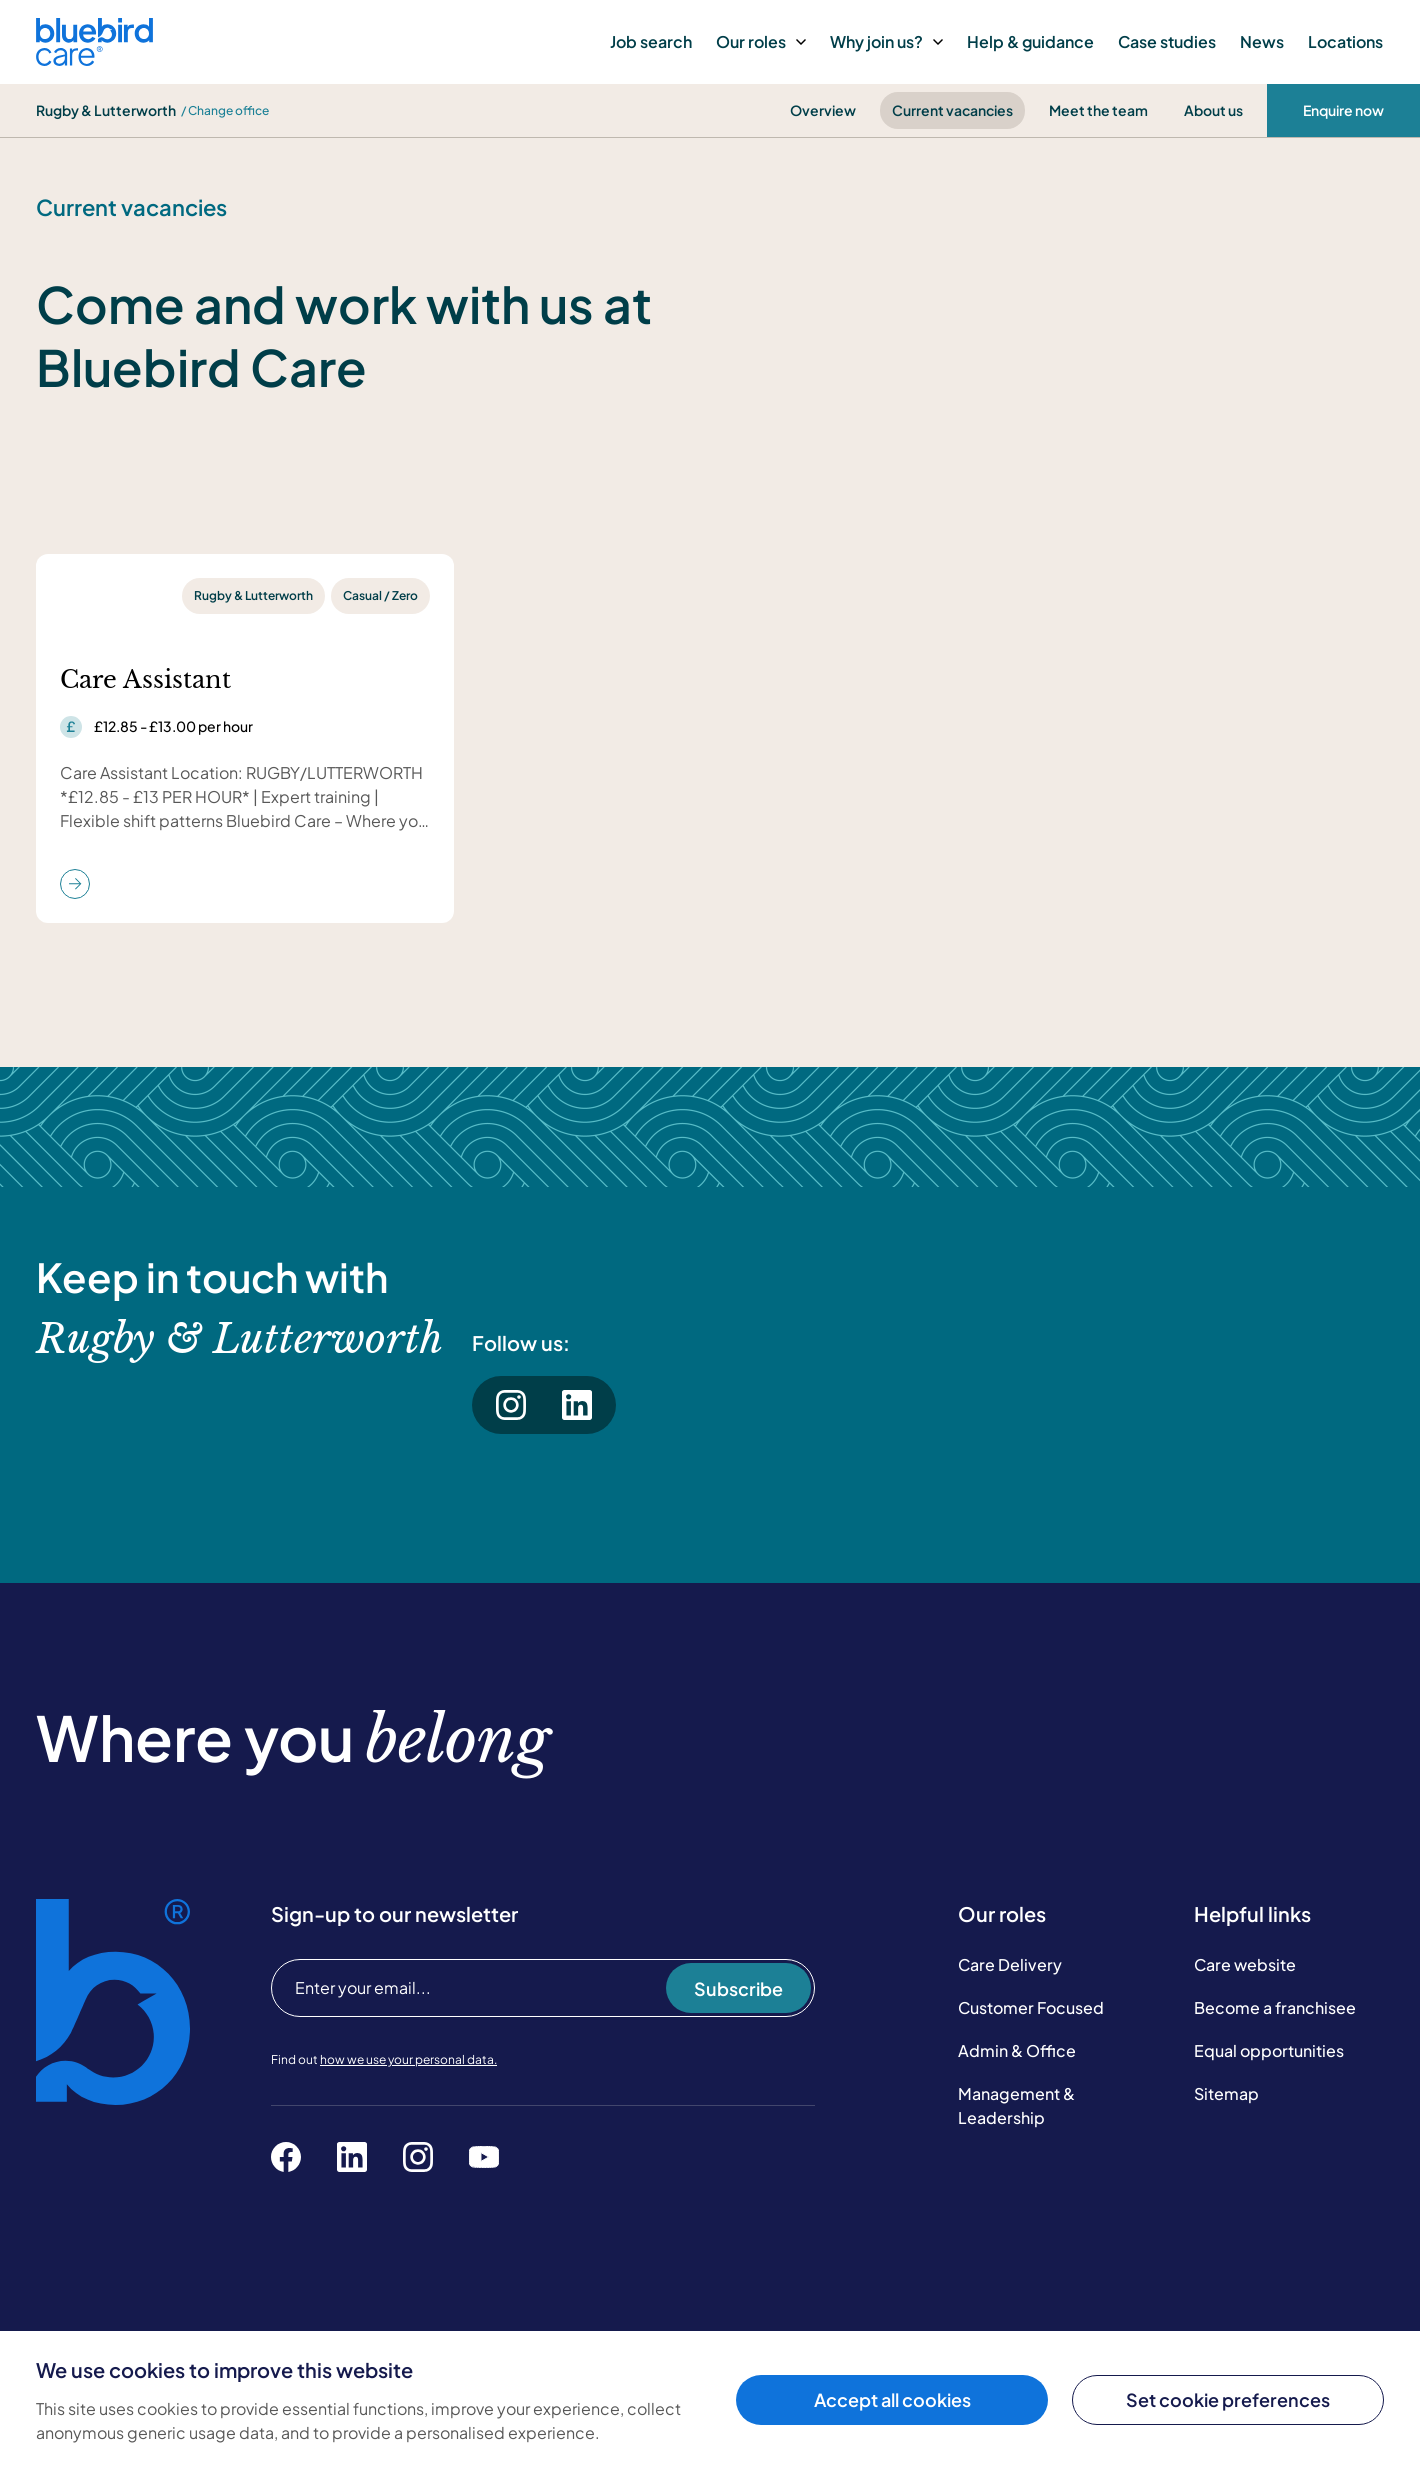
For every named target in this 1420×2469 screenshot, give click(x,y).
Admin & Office (1017, 2050)
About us (1213, 110)
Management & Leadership (1016, 2105)
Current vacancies (952, 110)
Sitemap (1226, 2093)
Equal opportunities (1269, 2050)
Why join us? (886, 41)
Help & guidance (1030, 41)
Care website (1245, 1964)
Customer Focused (1031, 2007)
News (1262, 41)
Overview (823, 110)
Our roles (761, 41)
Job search (651, 41)
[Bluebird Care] (94, 58)
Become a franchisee (1275, 2007)
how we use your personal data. (408, 2059)
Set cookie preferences (1228, 2399)
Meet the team (1098, 110)
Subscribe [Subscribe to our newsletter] (738, 1988)
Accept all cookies (892, 2399)
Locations (1345, 41)
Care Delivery (1010, 1964)
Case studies (1167, 41)
